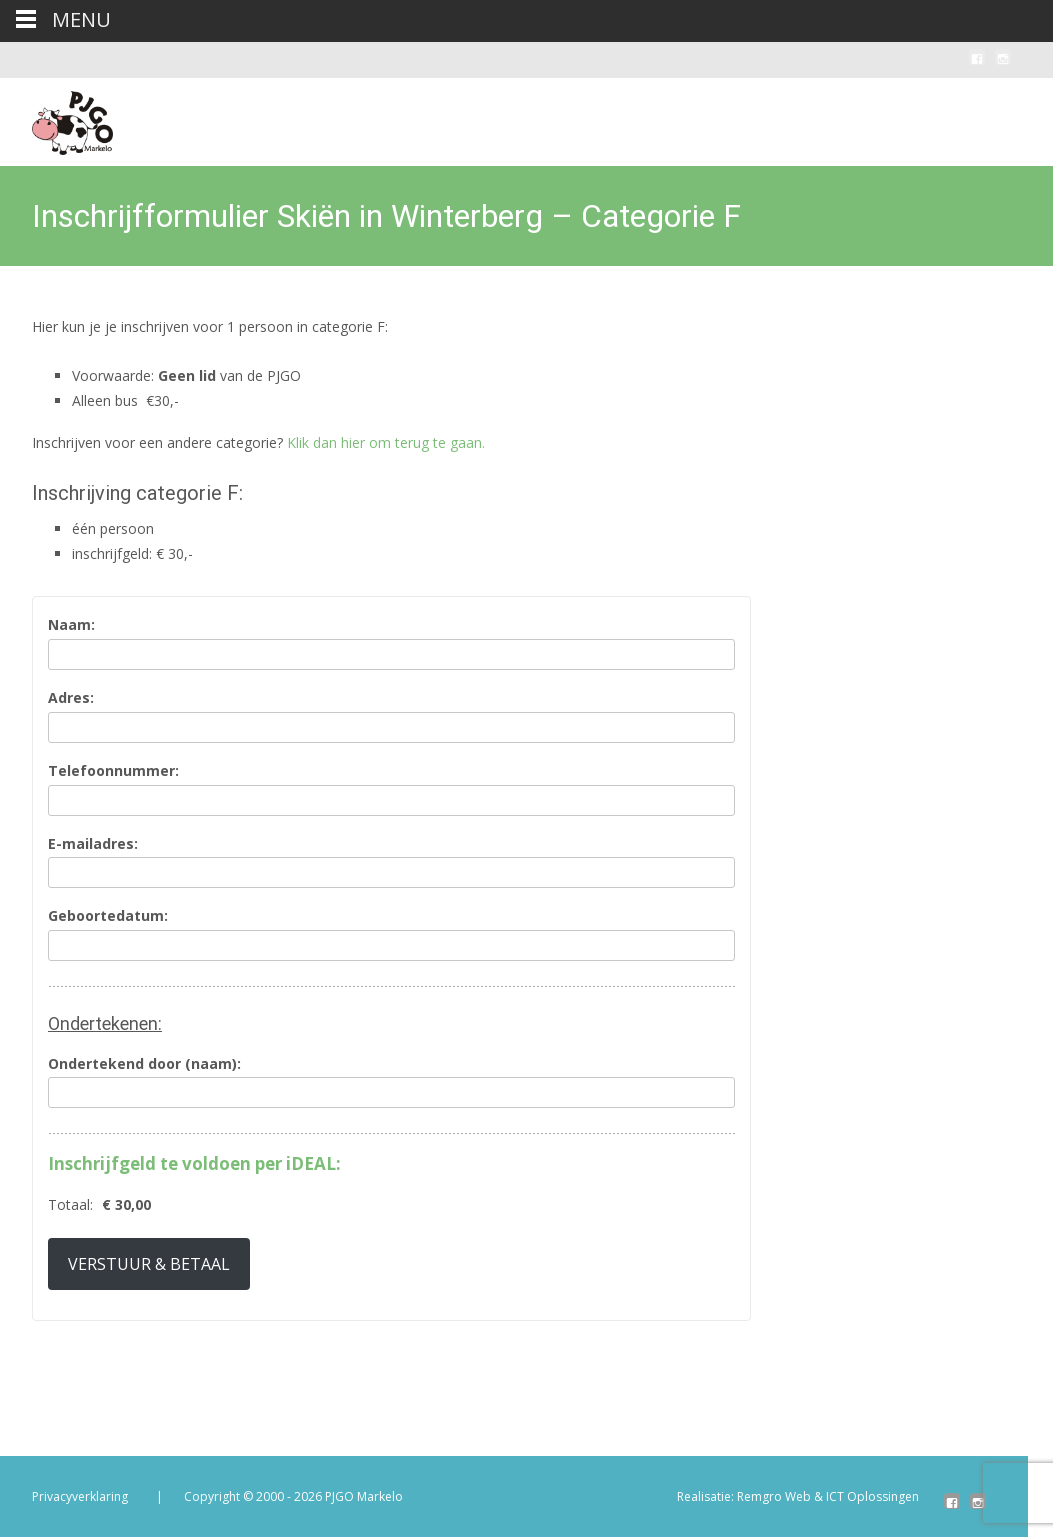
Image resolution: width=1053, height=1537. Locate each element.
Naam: (71, 625)
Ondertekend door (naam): (144, 1064)
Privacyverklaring (80, 1496)
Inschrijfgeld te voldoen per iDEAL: (194, 1164)
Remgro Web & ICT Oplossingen (828, 1496)
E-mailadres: (93, 844)
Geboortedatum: (108, 916)
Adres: (71, 698)
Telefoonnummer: (113, 771)
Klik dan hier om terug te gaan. (386, 442)
